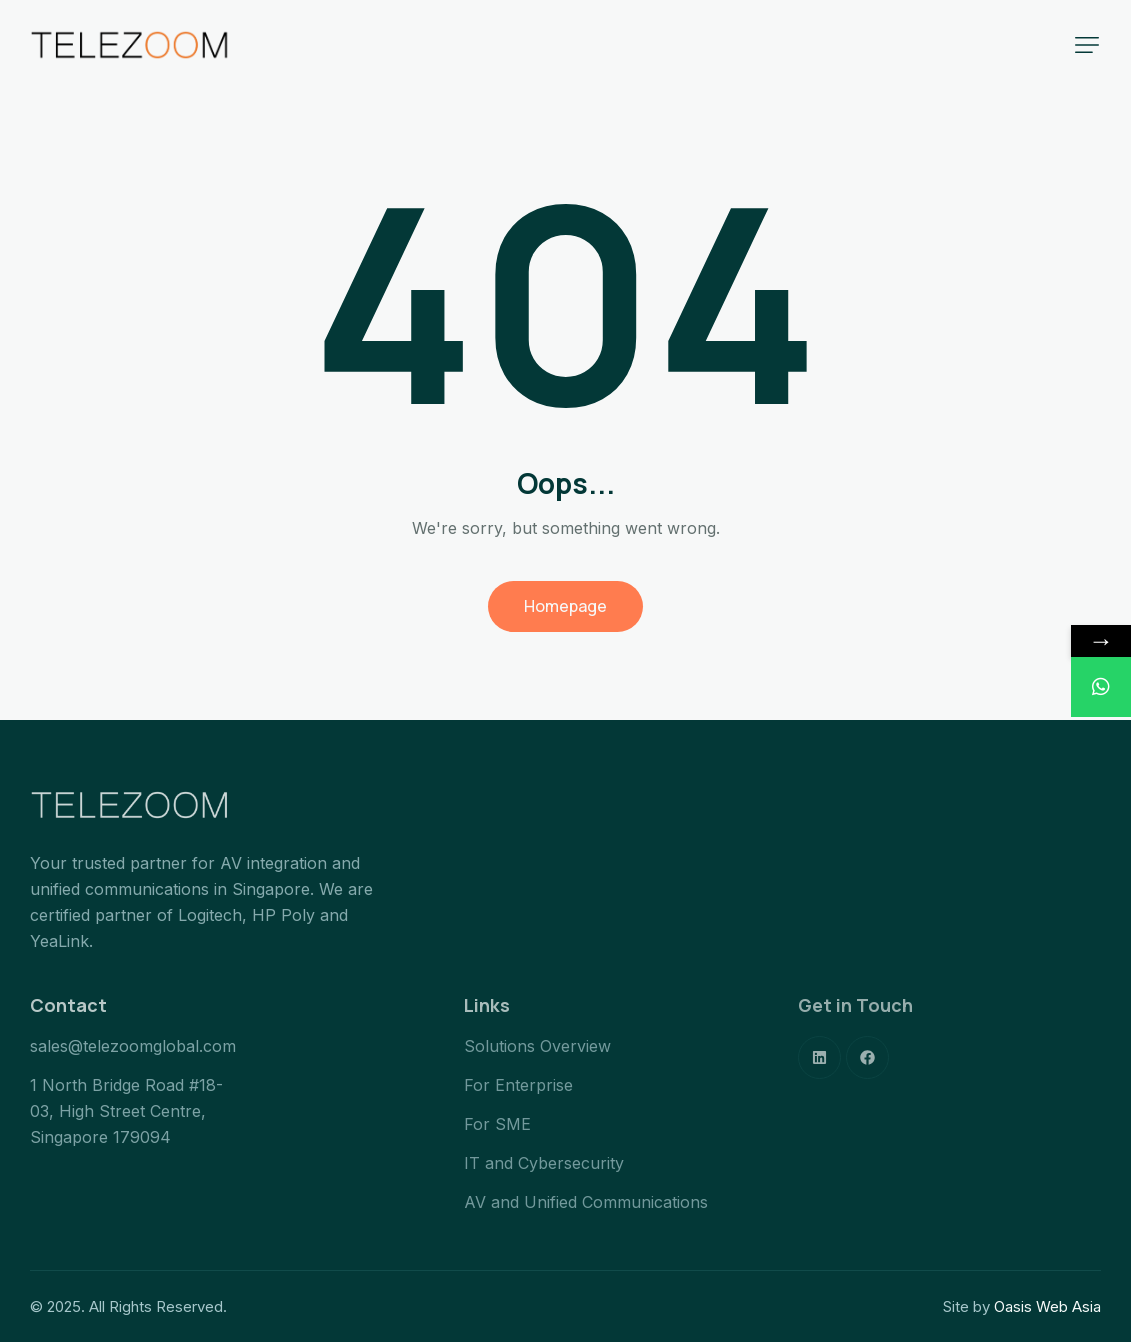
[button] (1087, 45)
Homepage (565, 606)
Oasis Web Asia (1047, 1306)
